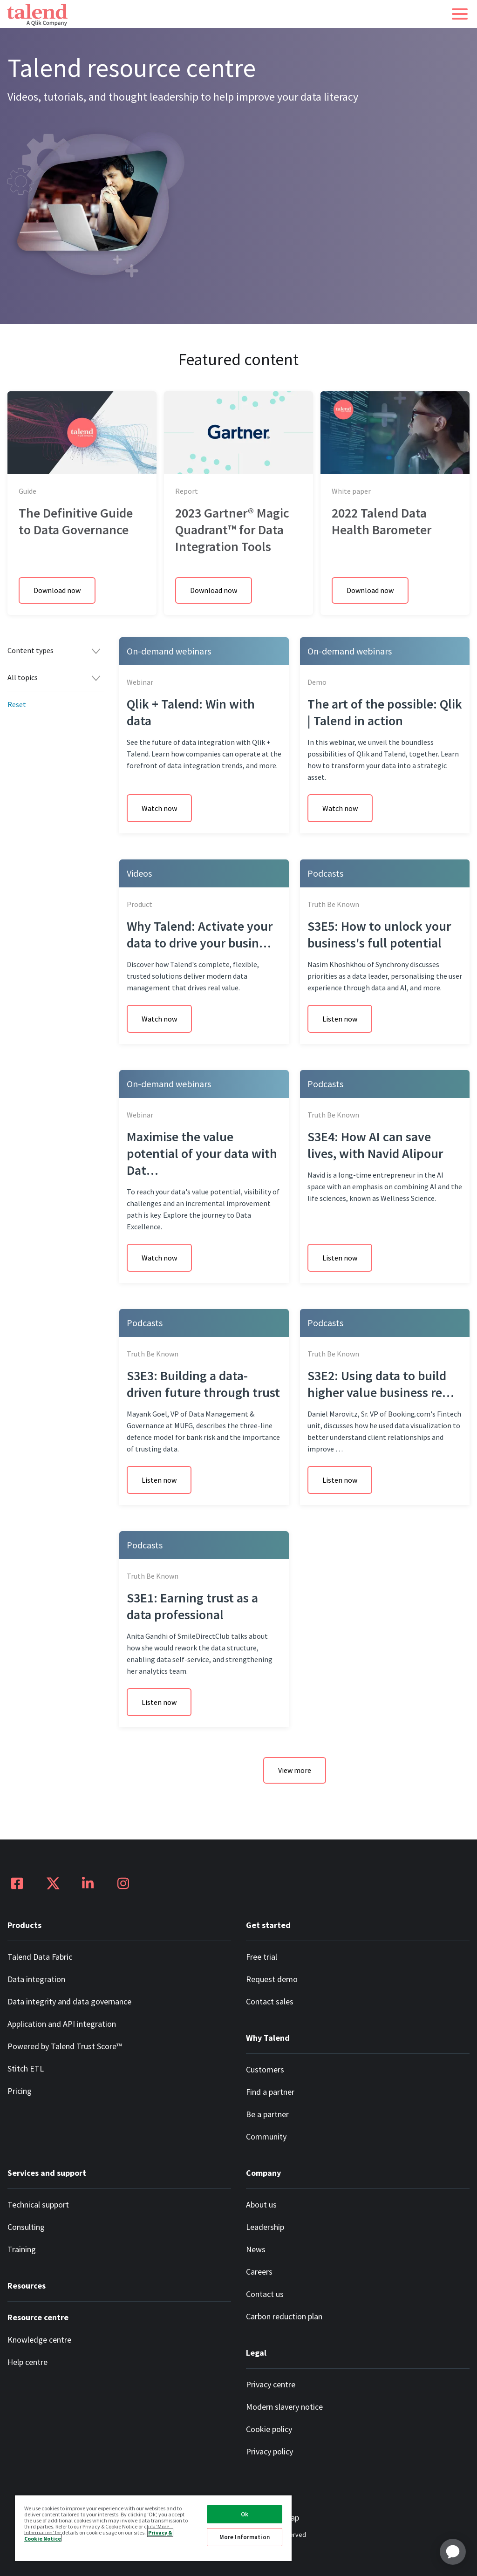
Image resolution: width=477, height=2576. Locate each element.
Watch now (159, 808)
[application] (453, 2552)
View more (294, 1770)
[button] (460, 14)
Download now (57, 590)
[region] (153, 2527)
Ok (244, 2514)
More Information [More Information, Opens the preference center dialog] (244, 2537)
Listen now (339, 1018)
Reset (16, 704)
